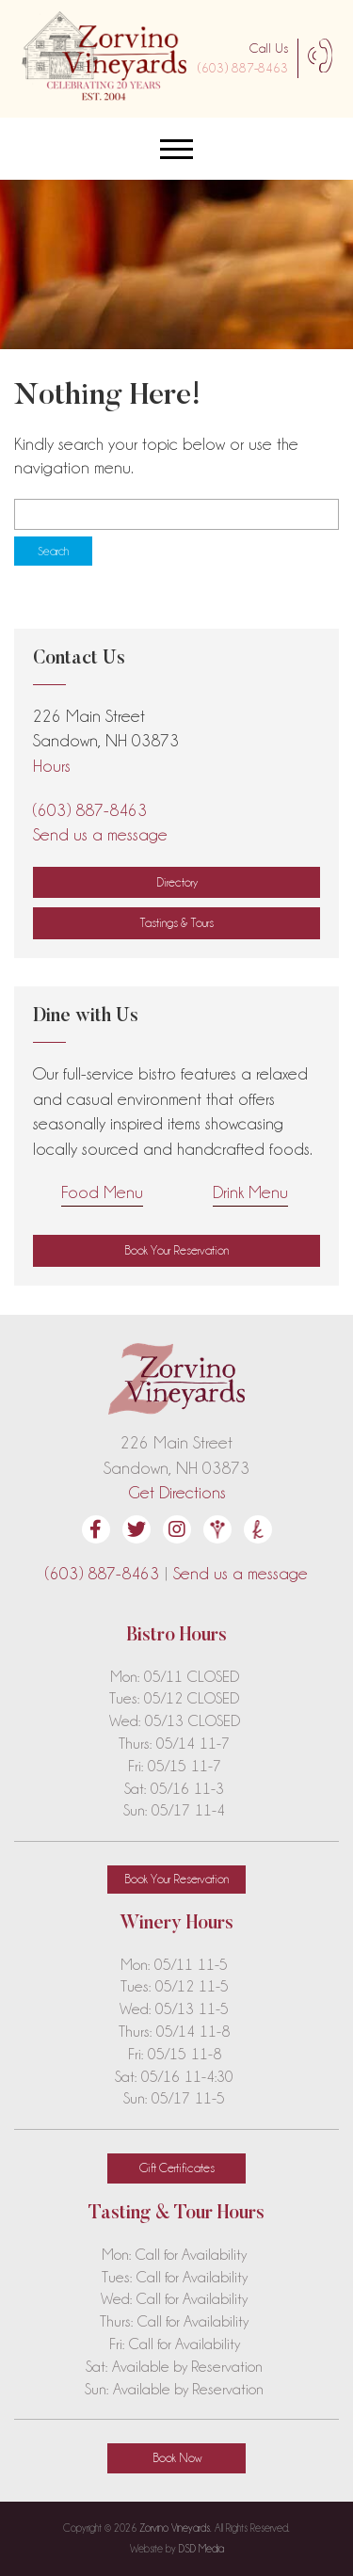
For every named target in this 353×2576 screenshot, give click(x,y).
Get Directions (177, 1492)
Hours (52, 766)
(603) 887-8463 (243, 67)
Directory (177, 881)
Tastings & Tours (177, 922)
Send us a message (100, 834)
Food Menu (102, 1192)
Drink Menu (250, 1192)
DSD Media (201, 2548)
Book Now (176, 2457)
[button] (176, 1250)
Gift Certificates (177, 2167)
